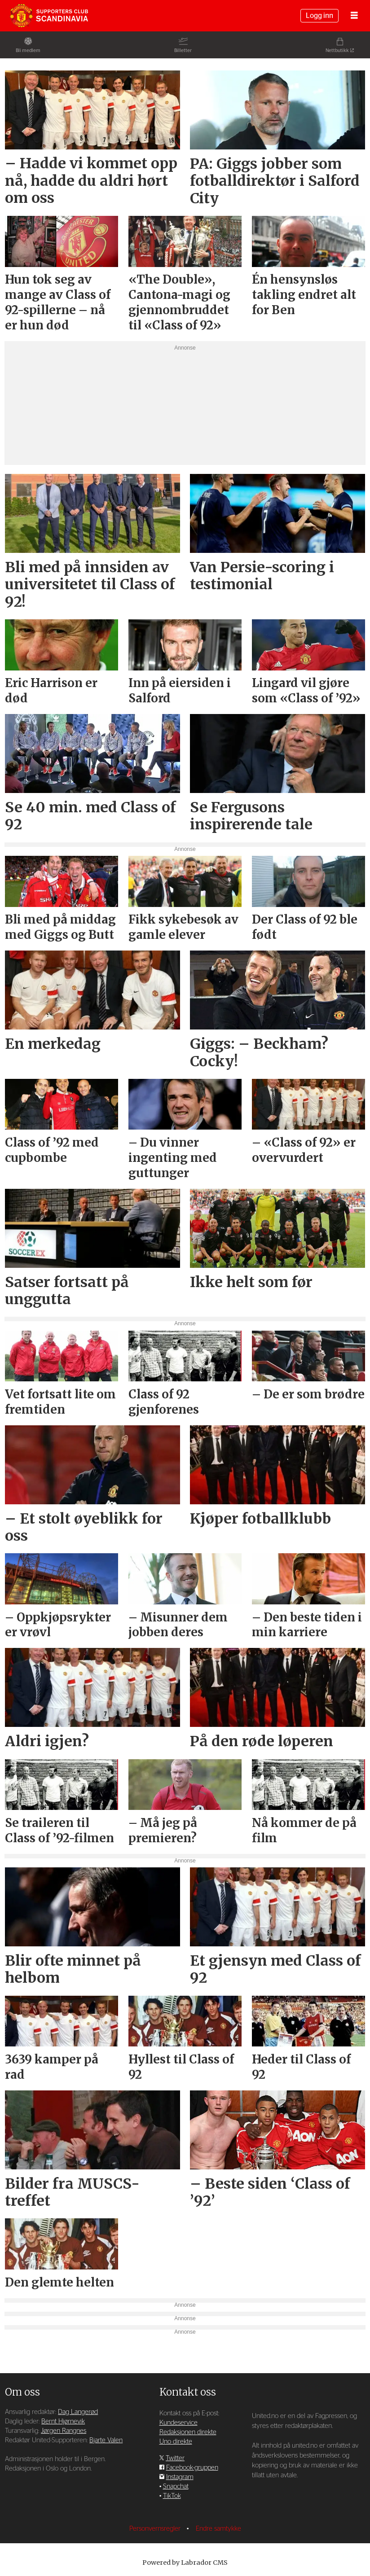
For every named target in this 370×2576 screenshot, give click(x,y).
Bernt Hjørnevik (63, 2421)
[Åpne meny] (354, 15)
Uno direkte (175, 2441)
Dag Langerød (78, 2412)
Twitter (175, 2458)
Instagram (180, 2477)
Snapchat (176, 2486)
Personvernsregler (155, 2528)
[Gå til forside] (49, 16)
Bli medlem (28, 50)
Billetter (183, 50)
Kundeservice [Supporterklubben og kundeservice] (178, 2422)
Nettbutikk (337, 50)
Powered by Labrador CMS (185, 2562)
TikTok (172, 2496)
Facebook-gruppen (192, 2467)
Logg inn (319, 15)
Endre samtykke (218, 2528)
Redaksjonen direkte (187, 2432)
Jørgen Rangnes (63, 2430)
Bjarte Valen (106, 2440)
